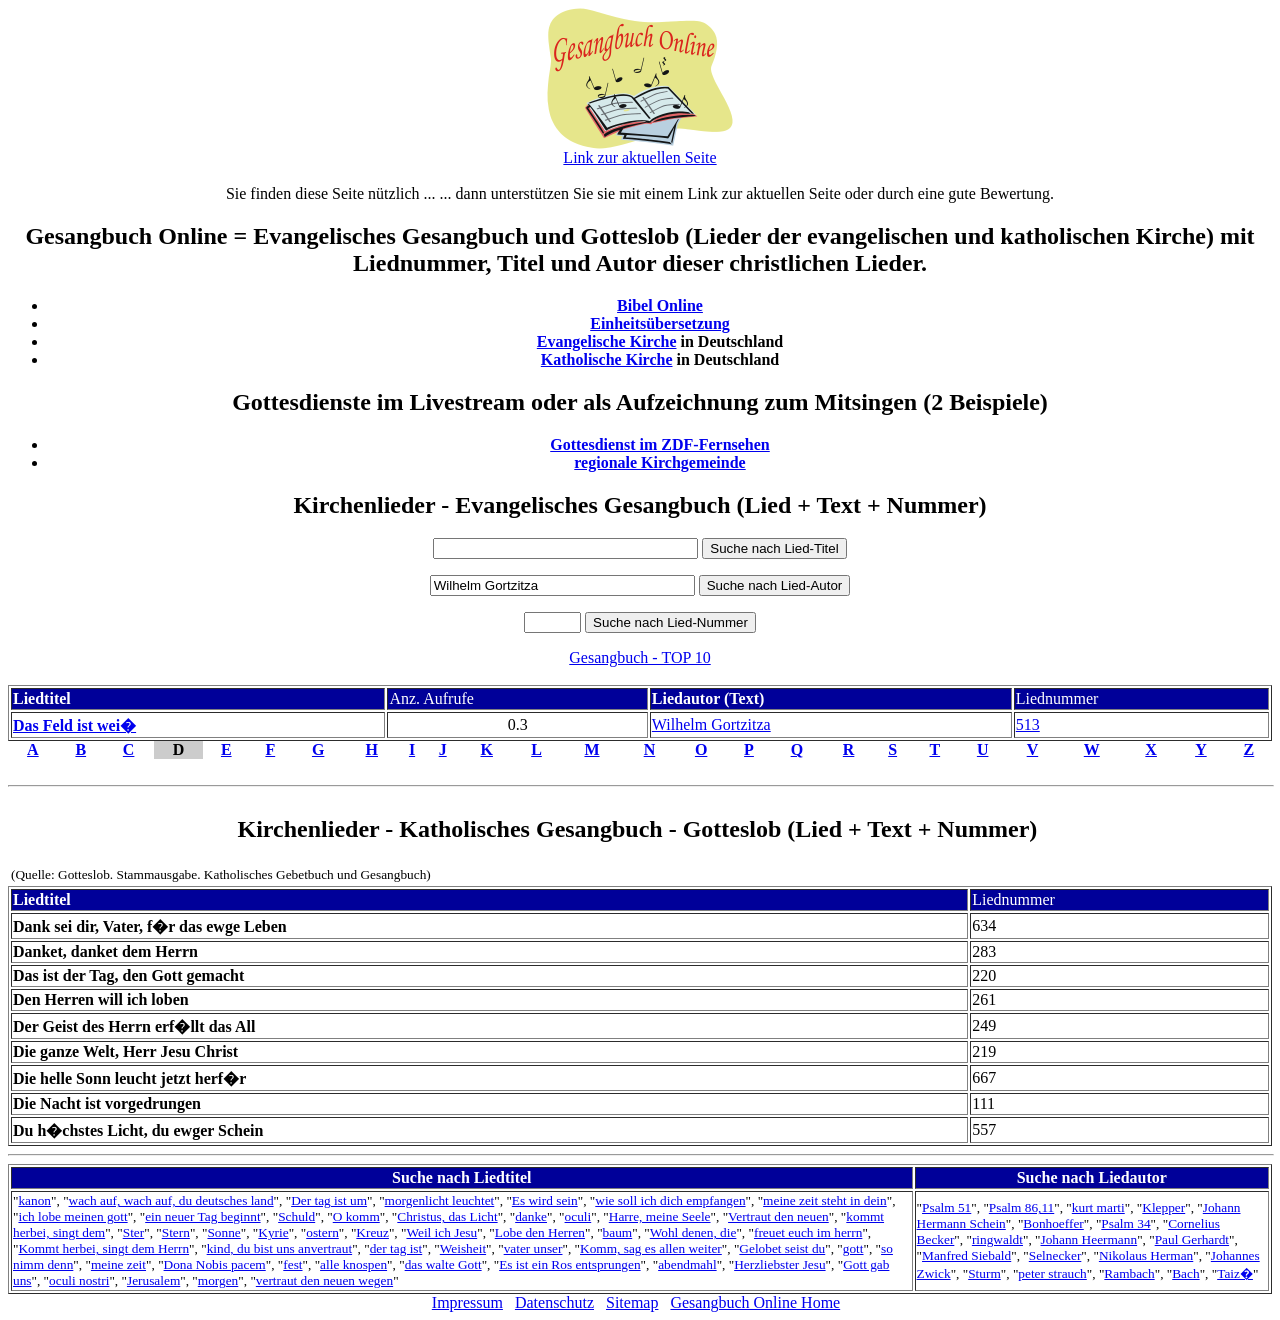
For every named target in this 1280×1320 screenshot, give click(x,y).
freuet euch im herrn (808, 1232)
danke (531, 1216)
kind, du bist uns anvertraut (279, 1248)
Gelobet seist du (782, 1248)
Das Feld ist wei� (74, 725)
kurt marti (1098, 1207)
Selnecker (1055, 1255)
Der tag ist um (329, 1200)
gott (853, 1248)
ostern (322, 1232)
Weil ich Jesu (441, 1232)
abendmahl (687, 1264)
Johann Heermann (1089, 1239)
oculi (578, 1216)
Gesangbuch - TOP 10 (639, 657)
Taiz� (1235, 1273)
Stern (176, 1232)
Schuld (296, 1216)
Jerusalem (153, 1280)
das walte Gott (443, 1264)
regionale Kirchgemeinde (659, 462)
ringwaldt (997, 1239)
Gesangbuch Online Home (755, 1302)
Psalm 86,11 (1021, 1207)
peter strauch (1052, 1273)
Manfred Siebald (966, 1255)
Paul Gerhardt (1192, 1239)
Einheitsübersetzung (660, 323)
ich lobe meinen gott (72, 1216)
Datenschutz (554, 1302)
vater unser (533, 1248)
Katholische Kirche (607, 359)
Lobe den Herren (540, 1232)
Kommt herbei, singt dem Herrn (103, 1248)
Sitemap (632, 1302)
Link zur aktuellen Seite (639, 157)
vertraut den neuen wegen (324, 1280)
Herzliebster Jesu (779, 1264)
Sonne (223, 1232)
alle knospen (353, 1264)
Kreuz (372, 1232)
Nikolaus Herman (1146, 1255)
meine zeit (118, 1264)
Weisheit (463, 1248)
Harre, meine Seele (660, 1216)
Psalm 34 (1125, 1223)
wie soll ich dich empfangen (670, 1200)
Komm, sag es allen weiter (651, 1248)
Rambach (1129, 1273)
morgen (218, 1280)
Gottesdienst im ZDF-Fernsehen (660, 444)
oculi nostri (79, 1280)
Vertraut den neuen (778, 1216)
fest (292, 1264)
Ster (133, 1232)
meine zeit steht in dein (825, 1200)
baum (618, 1232)
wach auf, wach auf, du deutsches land (171, 1200)
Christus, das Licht (447, 1216)
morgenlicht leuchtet (440, 1200)
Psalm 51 (946, 1207)
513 (1028, 724)
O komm (356, 1216)
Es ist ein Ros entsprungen (569, 1264)
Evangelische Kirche (607, 341)
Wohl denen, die (693, 1232)
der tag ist (396, 1248)
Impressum (467, 1302)
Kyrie (273, 1232)
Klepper (1163, 1207)
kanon (34, 1200)
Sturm (984, 1273)
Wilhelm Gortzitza (711, 724)
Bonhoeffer (1053, 1223)
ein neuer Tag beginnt (202, 1216)
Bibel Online (660, 305)
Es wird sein (545, 1200)
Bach (1185, 1273)
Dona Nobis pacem (215, 1264)
